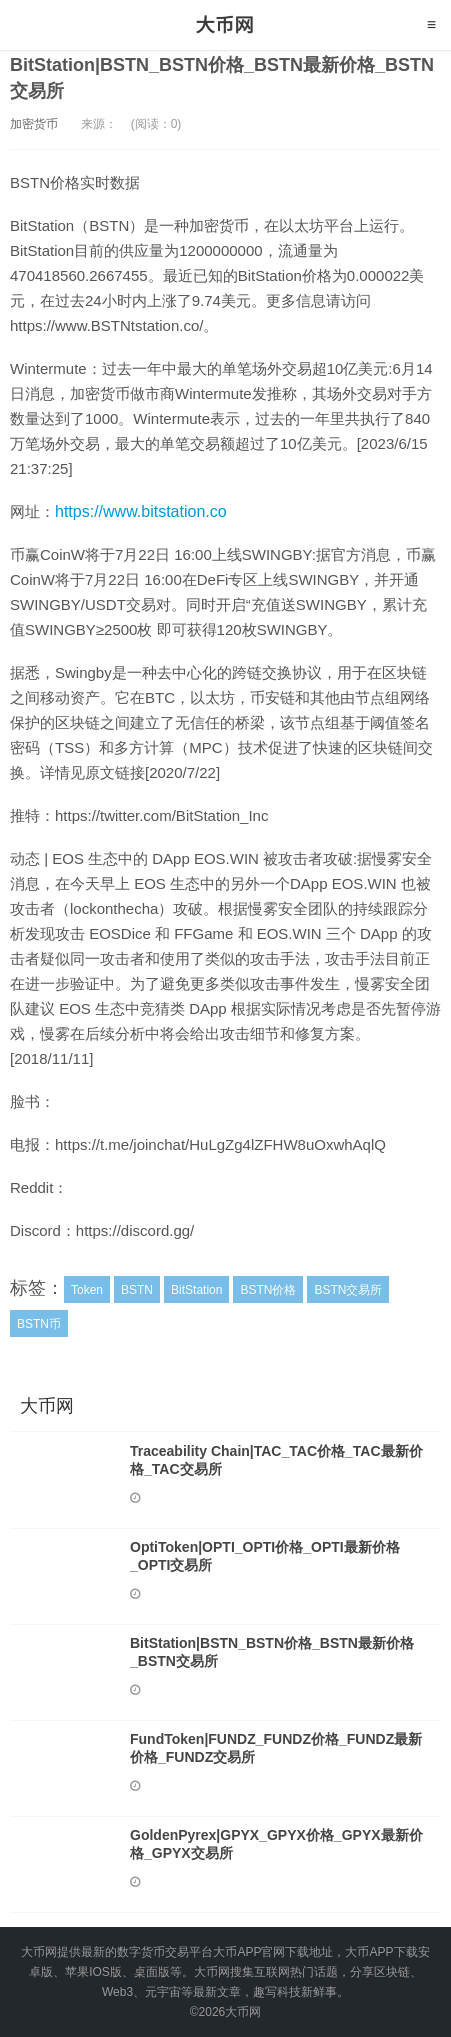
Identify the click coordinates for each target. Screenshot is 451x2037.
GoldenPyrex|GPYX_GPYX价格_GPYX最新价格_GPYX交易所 (276, 1844)
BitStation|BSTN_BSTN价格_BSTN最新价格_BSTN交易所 (272, 1652)
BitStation (196, 1290)
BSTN (137, 1290)
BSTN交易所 (348, 1290)
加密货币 (34, 124)
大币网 (225, 25)
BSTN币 (39, 1324)
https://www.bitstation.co (141, 511)
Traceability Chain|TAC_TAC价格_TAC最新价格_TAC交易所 (276, 1460)
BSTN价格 (268, 1290)
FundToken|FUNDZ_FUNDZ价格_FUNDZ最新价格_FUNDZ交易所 (276, 1748)
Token (87, 1290)
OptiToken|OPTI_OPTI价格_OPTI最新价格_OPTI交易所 (265, 1556)
